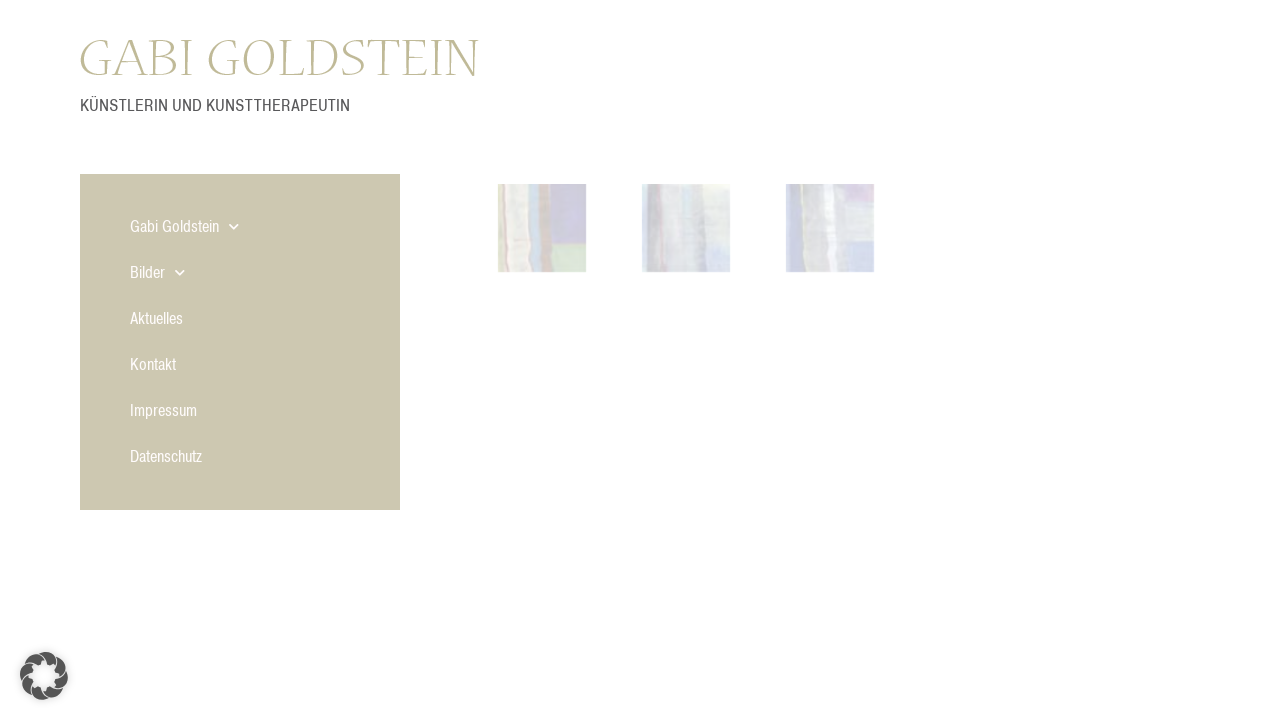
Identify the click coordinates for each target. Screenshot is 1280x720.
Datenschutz (166, 457)
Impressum (163, 411)
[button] (44, 676)
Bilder (157, 272)
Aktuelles (156, 319)
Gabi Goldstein (184, 226)
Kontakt (153, 365)
